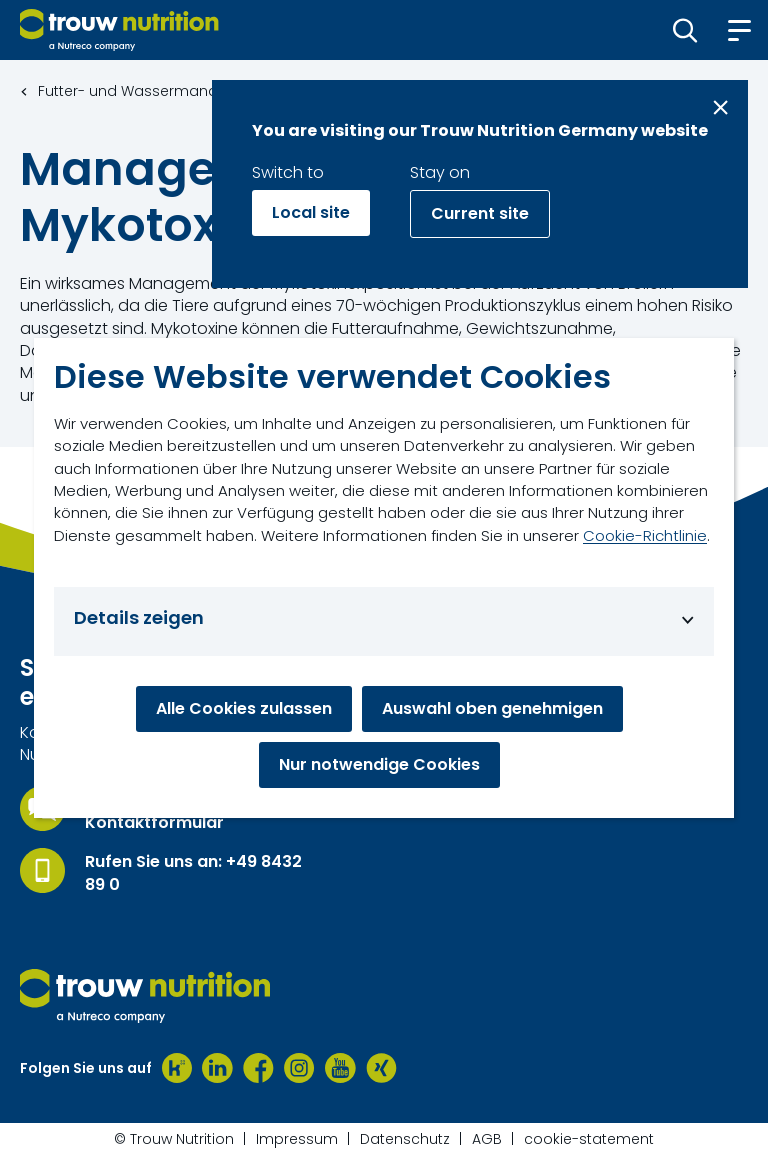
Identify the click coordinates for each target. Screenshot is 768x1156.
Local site (311, 212)
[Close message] (720, 107)
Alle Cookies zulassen (244, 708)
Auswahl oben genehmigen (492, 708)
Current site (480, 213)
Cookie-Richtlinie (645, 535)
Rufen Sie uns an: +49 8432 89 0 (193, 873)
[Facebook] (258, 1068)
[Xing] (381, 1068)
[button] (685, 30)
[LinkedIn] (217, 1068)
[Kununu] (177, 1068)
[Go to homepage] (119, 30)
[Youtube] (340, 1068)
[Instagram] (299, 1068)
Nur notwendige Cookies (379, 764)
